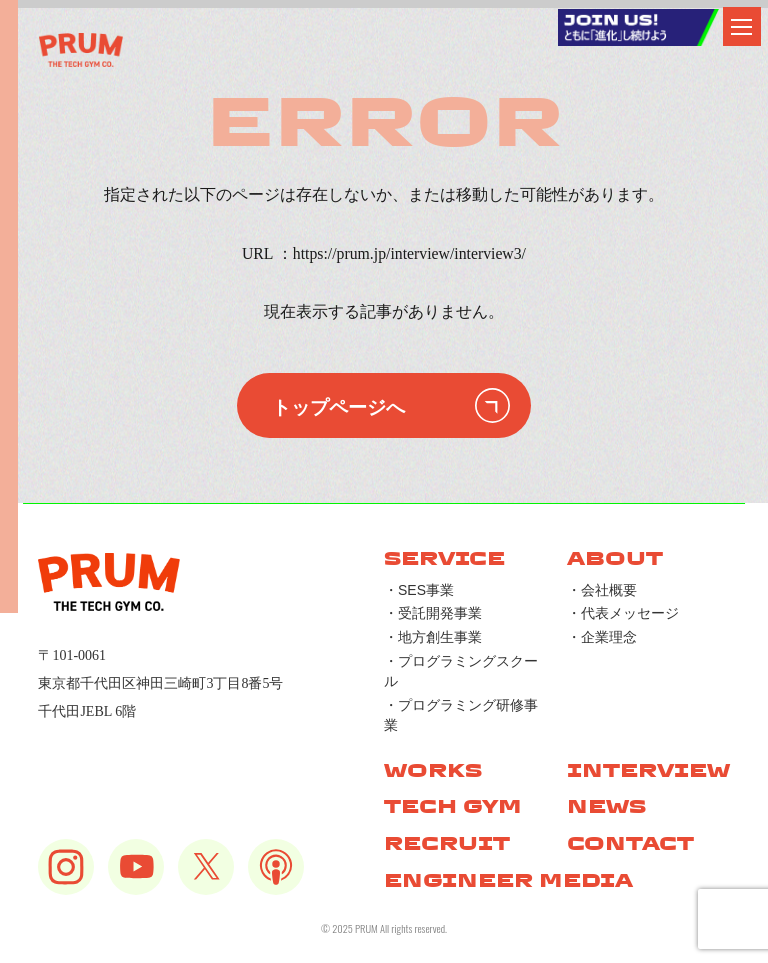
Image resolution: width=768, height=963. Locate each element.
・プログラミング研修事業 (461, 715)
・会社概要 (602, 590)
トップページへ (338, 405)
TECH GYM (453, 806)
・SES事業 (419, 590)
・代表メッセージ (623, 613)
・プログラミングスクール (461, 671)
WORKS (433, 770)
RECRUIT (447, 843)
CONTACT (630, 843)
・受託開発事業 (433, 613)
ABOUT (615, 558)
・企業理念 (602, 637)
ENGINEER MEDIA (508, 880)
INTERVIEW (648, 770)
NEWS (606, 806)
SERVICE (444, 558)
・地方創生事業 (433, 637)
